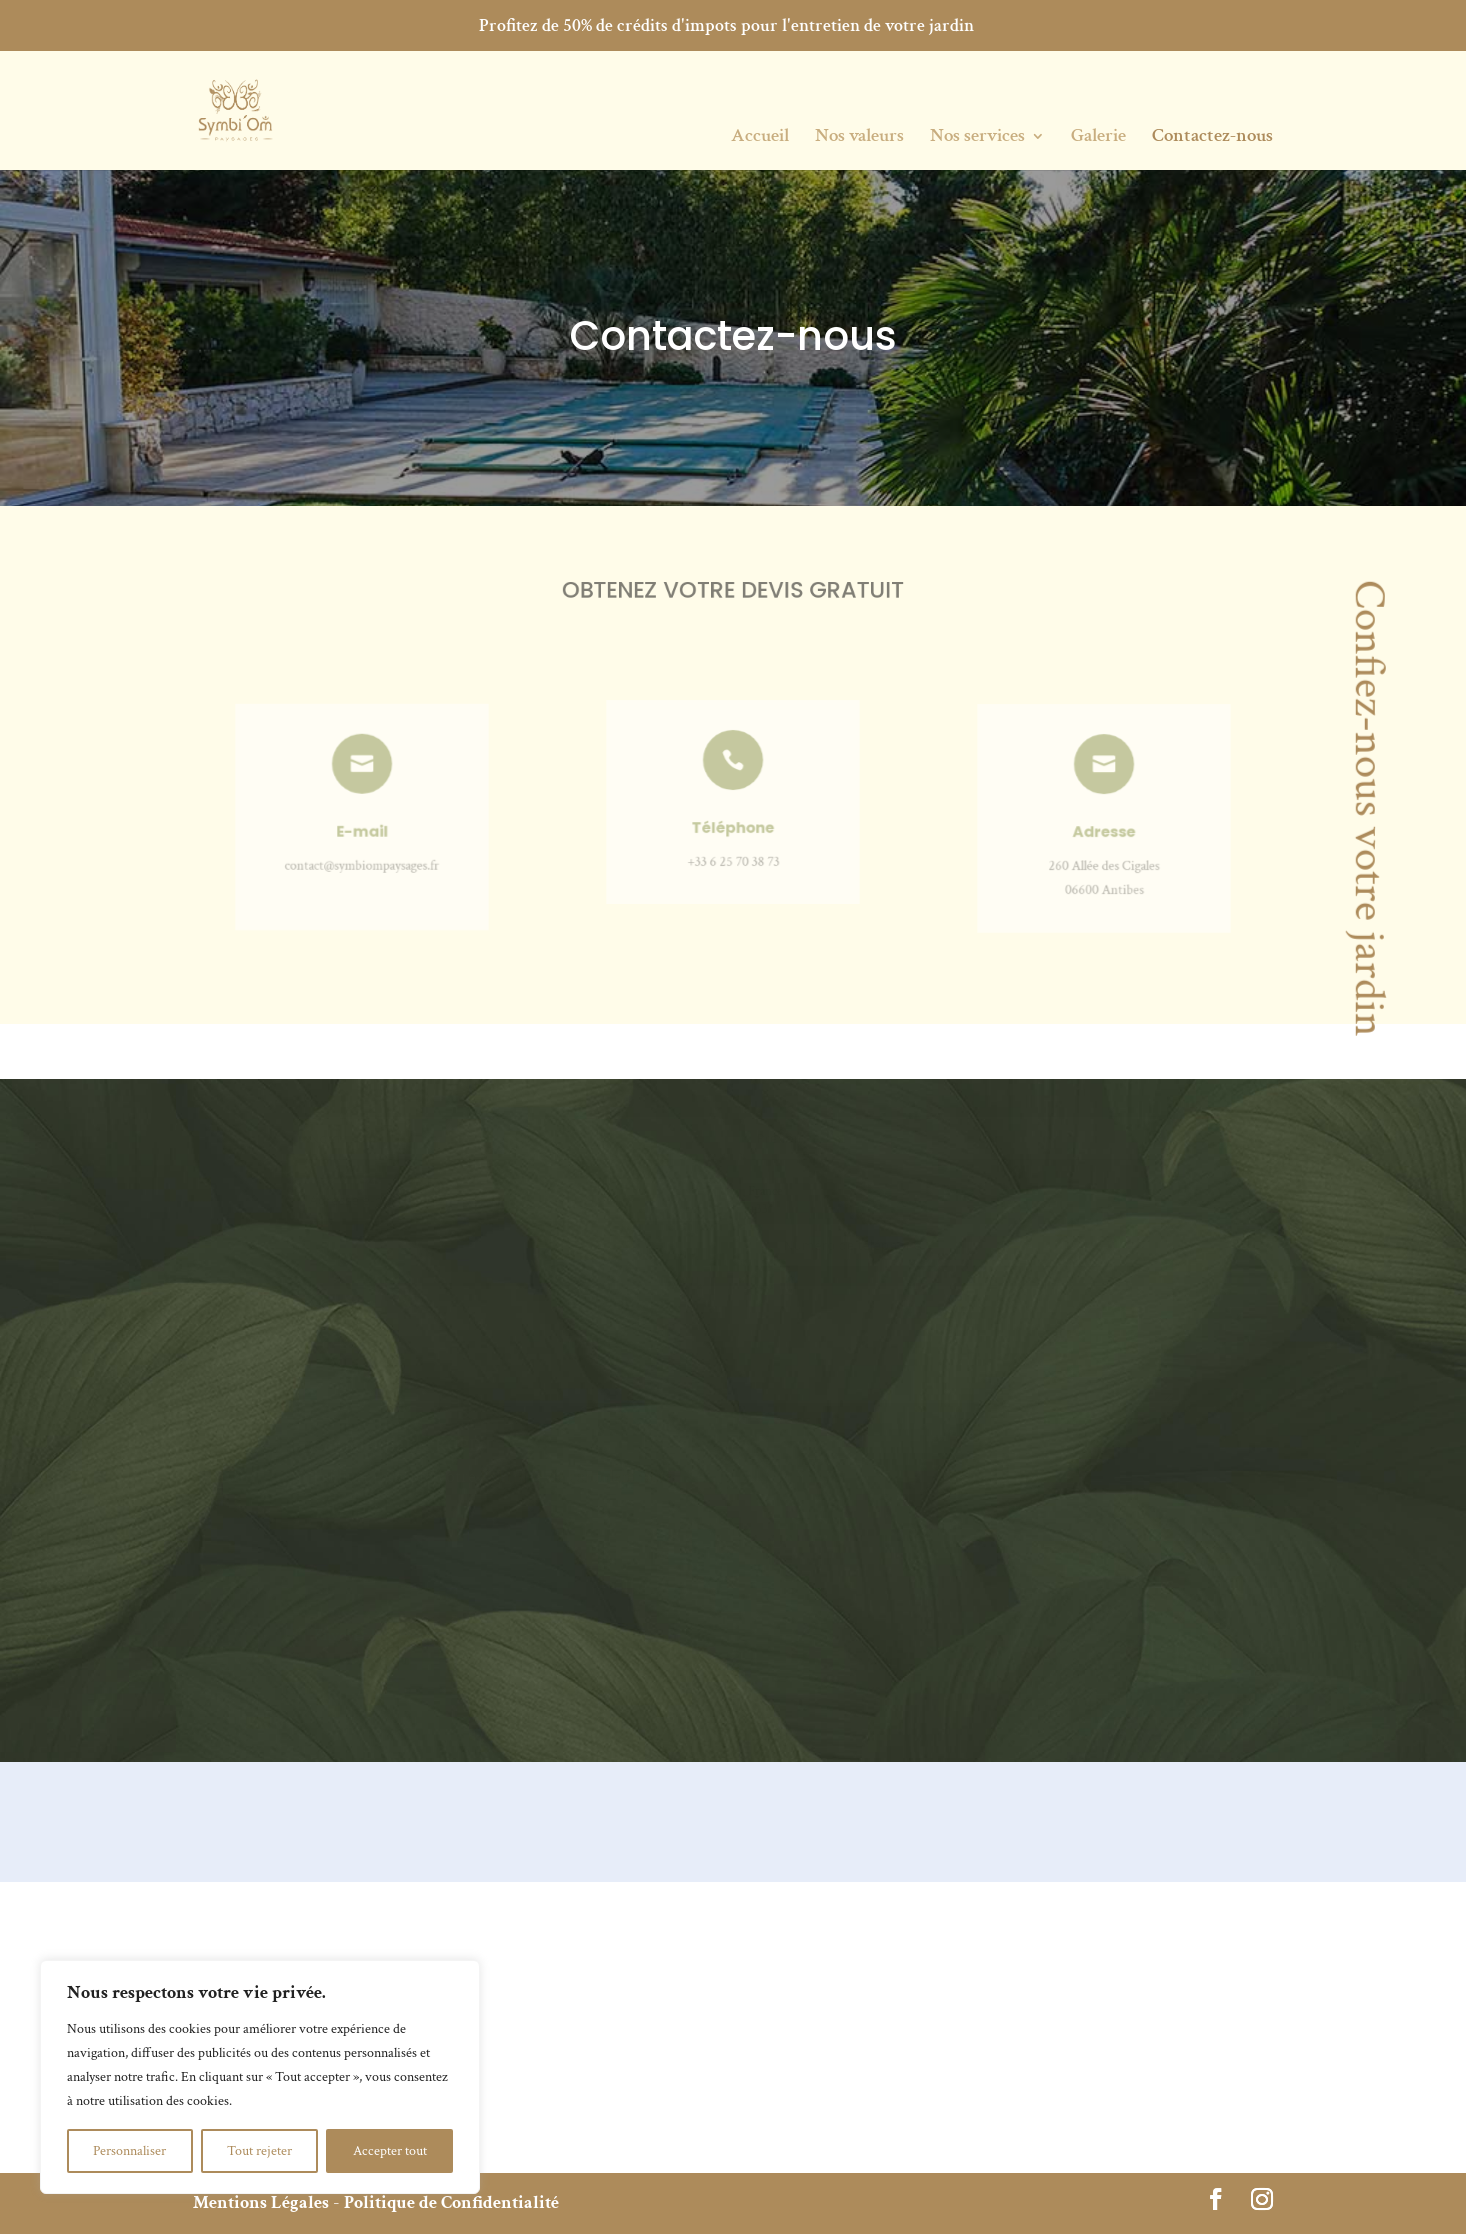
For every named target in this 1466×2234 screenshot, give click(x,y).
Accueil (760, 138)
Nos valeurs (859, 138)
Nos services (977, 138)
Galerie (1098, 138)
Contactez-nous (1212, 138)
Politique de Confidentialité (451, 2202)
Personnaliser (129, 2151)
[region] (260, 2077)
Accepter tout (390, 2151)
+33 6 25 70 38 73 (732, 849)
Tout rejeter (259, 2151)
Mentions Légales (261, 2202)
